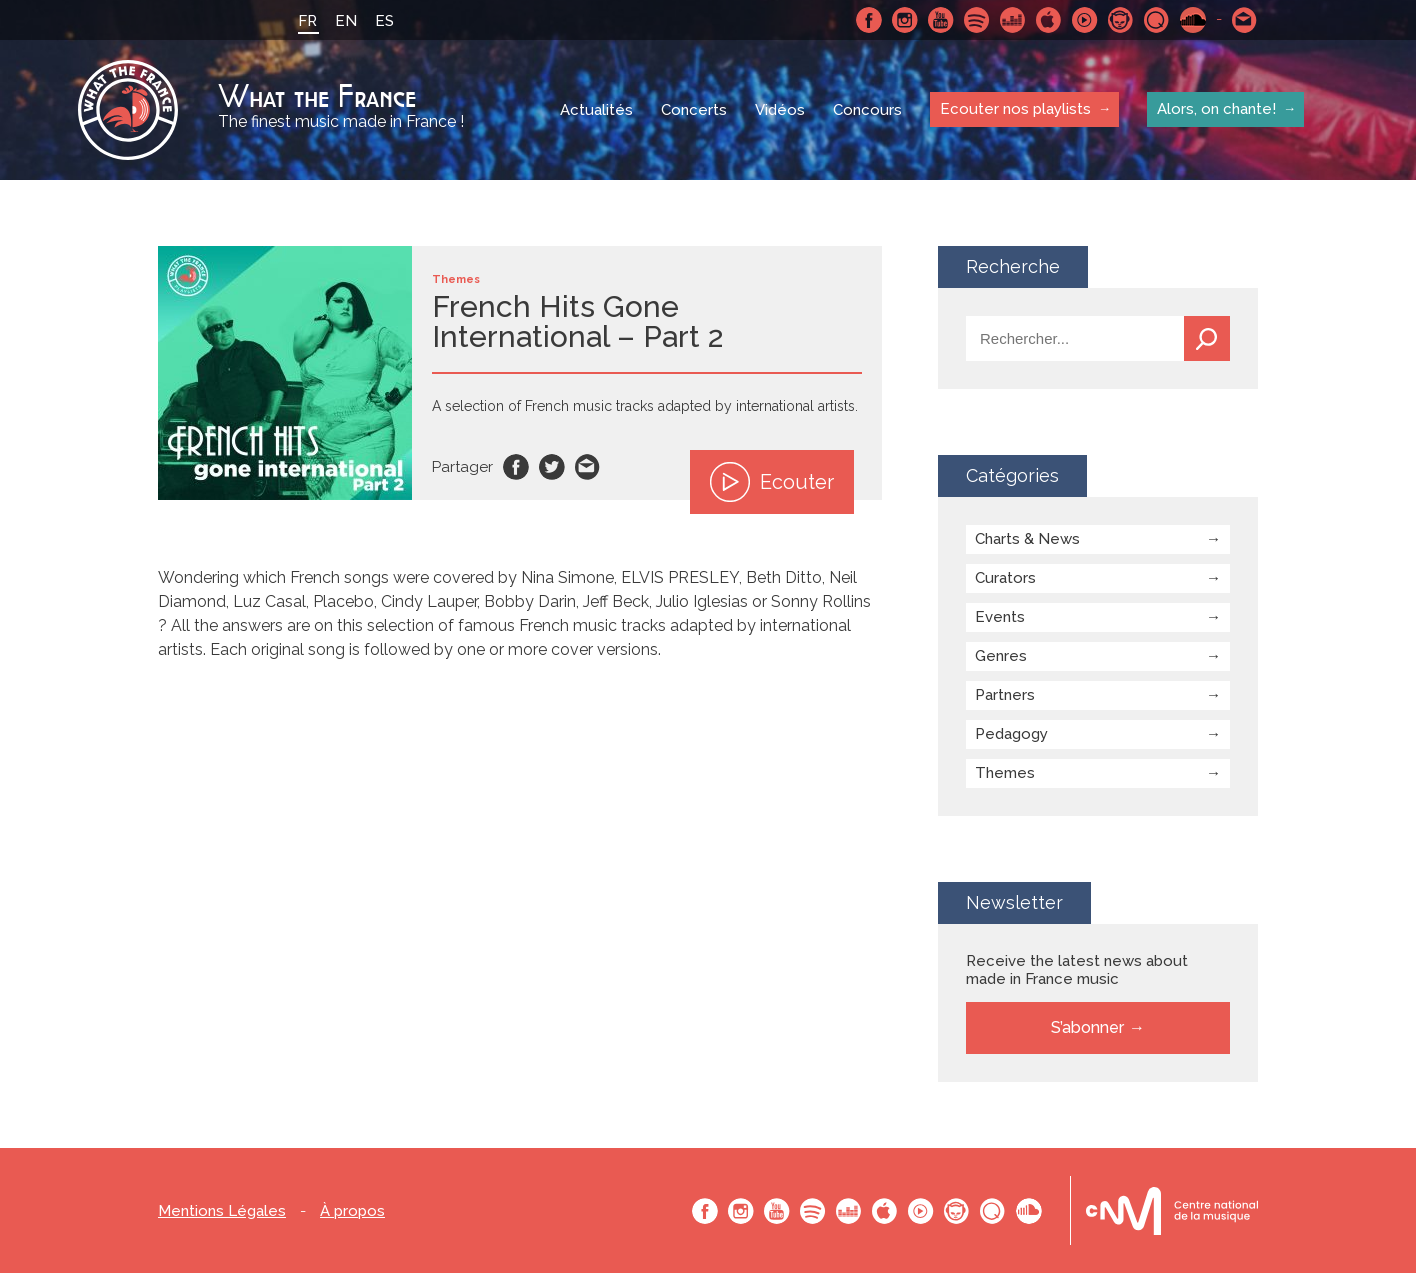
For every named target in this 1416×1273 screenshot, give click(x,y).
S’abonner (1087, 1027)
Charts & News (1027, 539)
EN (346, 21)
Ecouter (772, 482)
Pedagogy (1011, 734)
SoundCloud (1193, 20)
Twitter (552, 467)
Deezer (1013, 20)
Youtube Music (1085, 20)
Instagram (905, 20)
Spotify (977, 20)
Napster (1121, 20)
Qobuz (1157, 20)
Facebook (869, 20)
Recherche (1207, 338)
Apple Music (1049, 20)
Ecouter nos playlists (1015, 109)
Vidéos (780, 110)
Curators (1005, 578)
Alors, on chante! (1216, 109)
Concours (867, 110)
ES (384, 21)
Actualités (596, 110)
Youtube (941, 20)
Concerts (694, 110)
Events (1000, 617)
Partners (1005, 695)
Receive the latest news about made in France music (1077, 970)
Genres (1001, 656)
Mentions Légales (222, 1211)
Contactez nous (1245, 20)
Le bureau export (1172, 1210)
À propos (352, 1211)
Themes (1005, 773)
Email (588, 467)
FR (307, 21)
